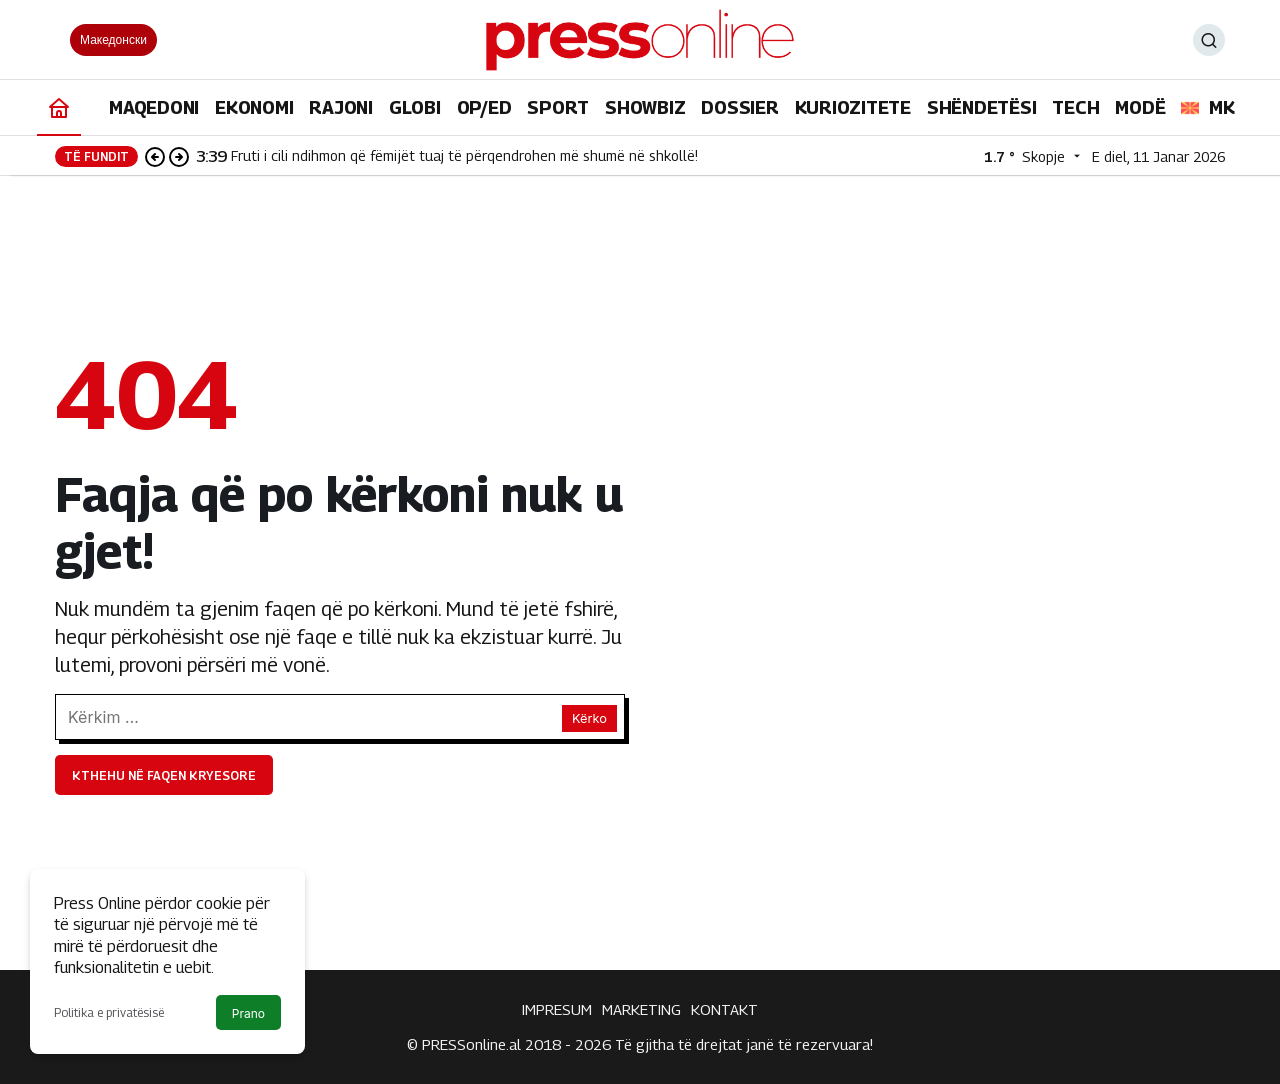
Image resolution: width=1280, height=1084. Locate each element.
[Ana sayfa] (59, 107)
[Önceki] (155, 156)
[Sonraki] (179, 156)
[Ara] (1209, 40)
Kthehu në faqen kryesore (164, 775)
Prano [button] (248, 1013)
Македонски (113, 39)
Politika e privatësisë (109, 1012)
